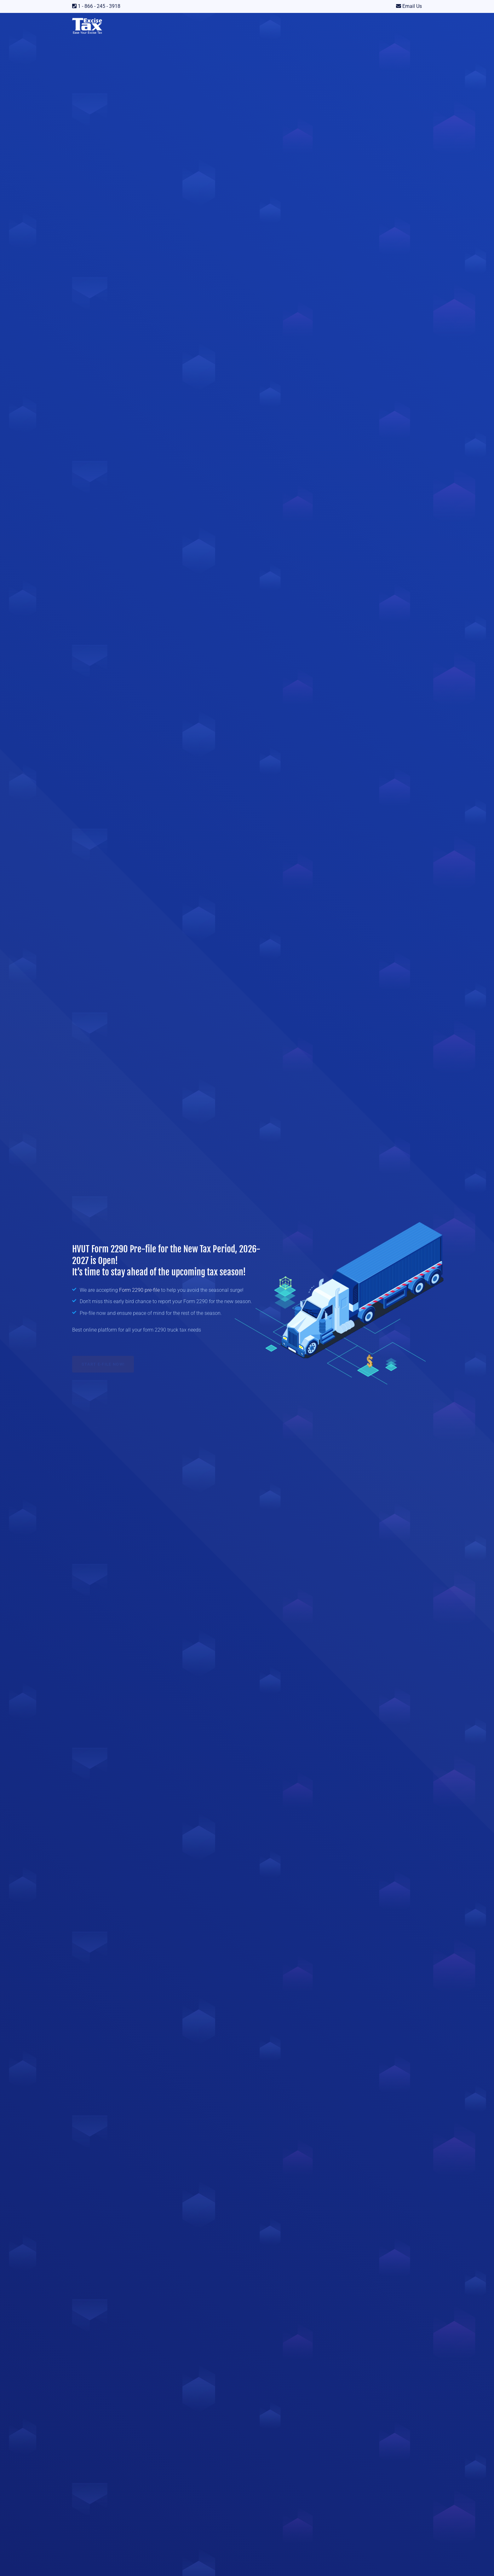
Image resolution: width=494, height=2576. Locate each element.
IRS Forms (167, 25)
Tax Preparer (321, 25)
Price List (218, 25)
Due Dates (251, 25)
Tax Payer (354, 25)
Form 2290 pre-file (140, 1291)
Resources (285, 25)
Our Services (131, 25)
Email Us (411, 6)
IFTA (194, 25)
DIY (377, 25)
